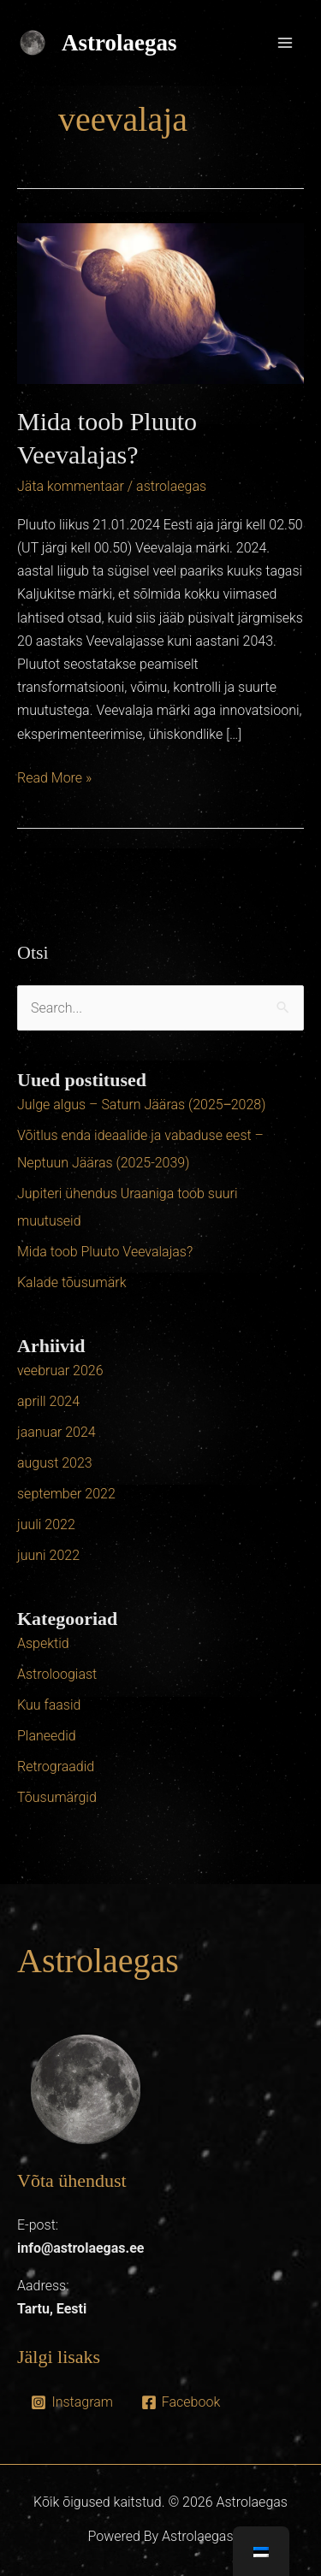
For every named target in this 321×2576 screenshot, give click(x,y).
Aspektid (43, 1643)
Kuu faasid (48, 1705)
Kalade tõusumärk (72, 1282)
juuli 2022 (46, 1524)
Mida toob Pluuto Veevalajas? (105, 1252)
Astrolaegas (119, 43)
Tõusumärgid (57, 1797)
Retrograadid (55, 1766)
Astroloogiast (57, 1674)
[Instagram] (72, 2402)
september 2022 (66, 1494)
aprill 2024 (48, 1401)
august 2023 (54, 1463)
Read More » (54, 776)
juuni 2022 (48, 1555)
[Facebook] (180, 2402)
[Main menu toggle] (285, 43)
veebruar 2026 (60, 1370)
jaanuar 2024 (56, 1432)
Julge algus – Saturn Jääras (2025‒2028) (141, 1104)
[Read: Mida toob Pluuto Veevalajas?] (160, 302)
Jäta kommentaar (70, 486)
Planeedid (46, 1736)
